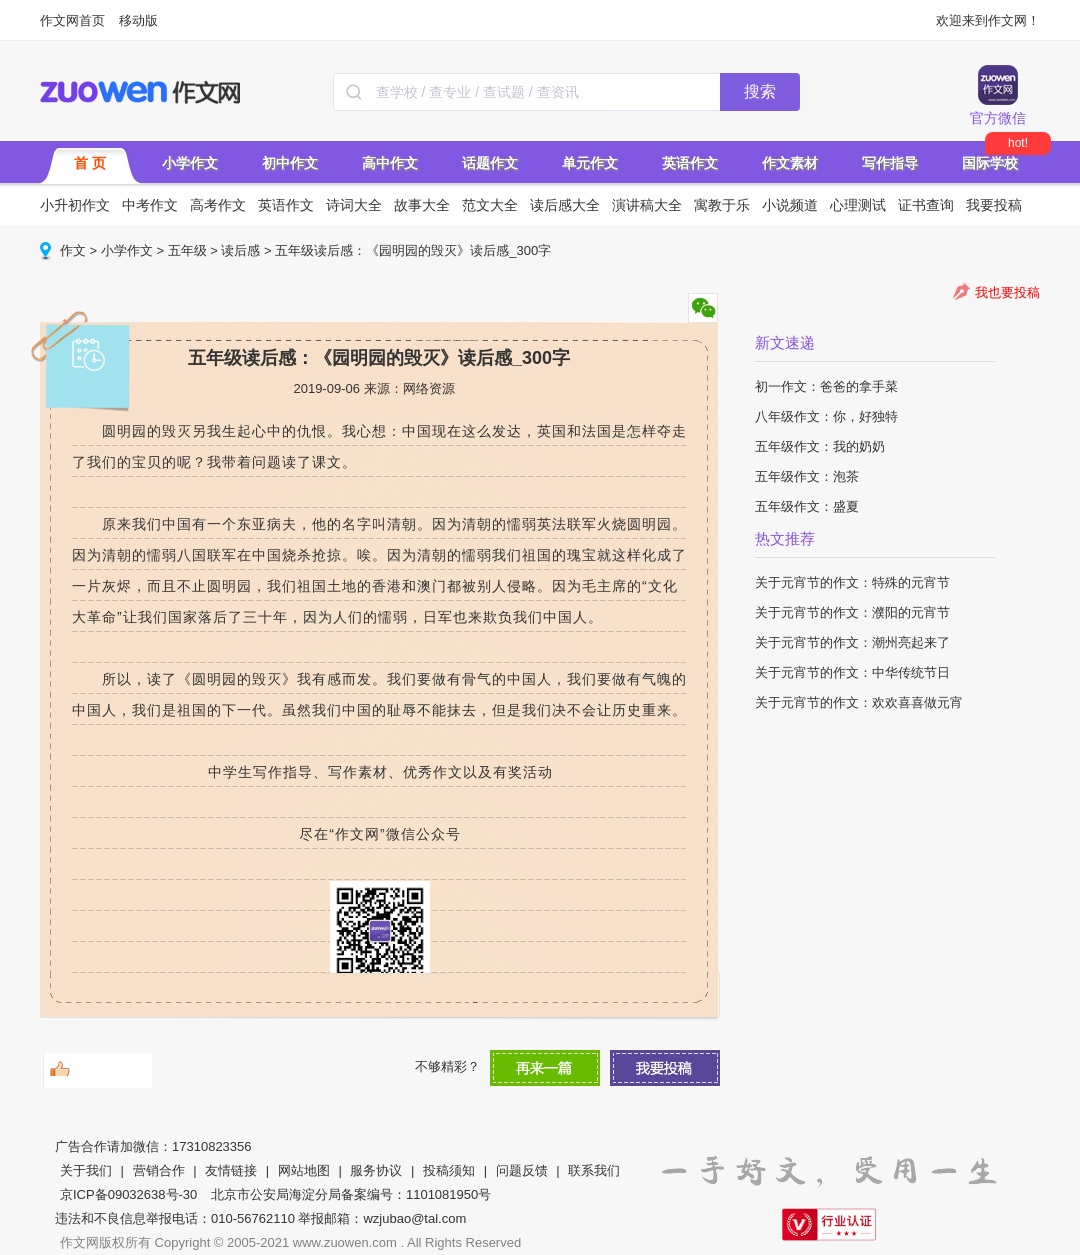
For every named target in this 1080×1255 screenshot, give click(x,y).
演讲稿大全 (647, 205)
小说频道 (790, 205)
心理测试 (858, 205)
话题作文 (490, 163)
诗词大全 (354, 205)
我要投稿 (994, 205)
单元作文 (590, 163)
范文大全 (490, 205)
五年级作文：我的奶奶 (820, 446)
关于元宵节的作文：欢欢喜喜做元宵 (859, 702)
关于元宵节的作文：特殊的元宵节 (852, 582)
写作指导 (890, 163)
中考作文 (150, 205)
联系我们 (594, 1170)
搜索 (760, 91)
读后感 (240, 250)
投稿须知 (449, 1170)
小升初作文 (75, 205)
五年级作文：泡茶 (807, 476)
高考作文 (218, 205)
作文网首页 (72, 20)
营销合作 (159, 1170)
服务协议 (376, 1170)
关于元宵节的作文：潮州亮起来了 (852, 642)
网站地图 (304, 1170)
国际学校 (990, 163)
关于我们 (86, 1170)
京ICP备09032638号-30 (128, 1194)
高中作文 (390, 163)
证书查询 (926, 205)
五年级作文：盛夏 (807, 506)
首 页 (90, 163)
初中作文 (290, 163)
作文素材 (790, 163)
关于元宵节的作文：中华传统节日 (852, 672)
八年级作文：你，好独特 (826, 416)
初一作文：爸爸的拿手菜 (826, 386)
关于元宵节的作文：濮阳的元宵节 (852, 612)
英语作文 (690, 163)
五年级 (187, 250)
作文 (73, 250)
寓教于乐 (722, 205)
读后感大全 (565, 205)
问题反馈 (522, 1170)
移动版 (138, 20)
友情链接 (231, 1170)
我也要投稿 (1007, 292)
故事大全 (422, 205)
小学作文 (190, 163)
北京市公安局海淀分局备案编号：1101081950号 (351, 1194)
